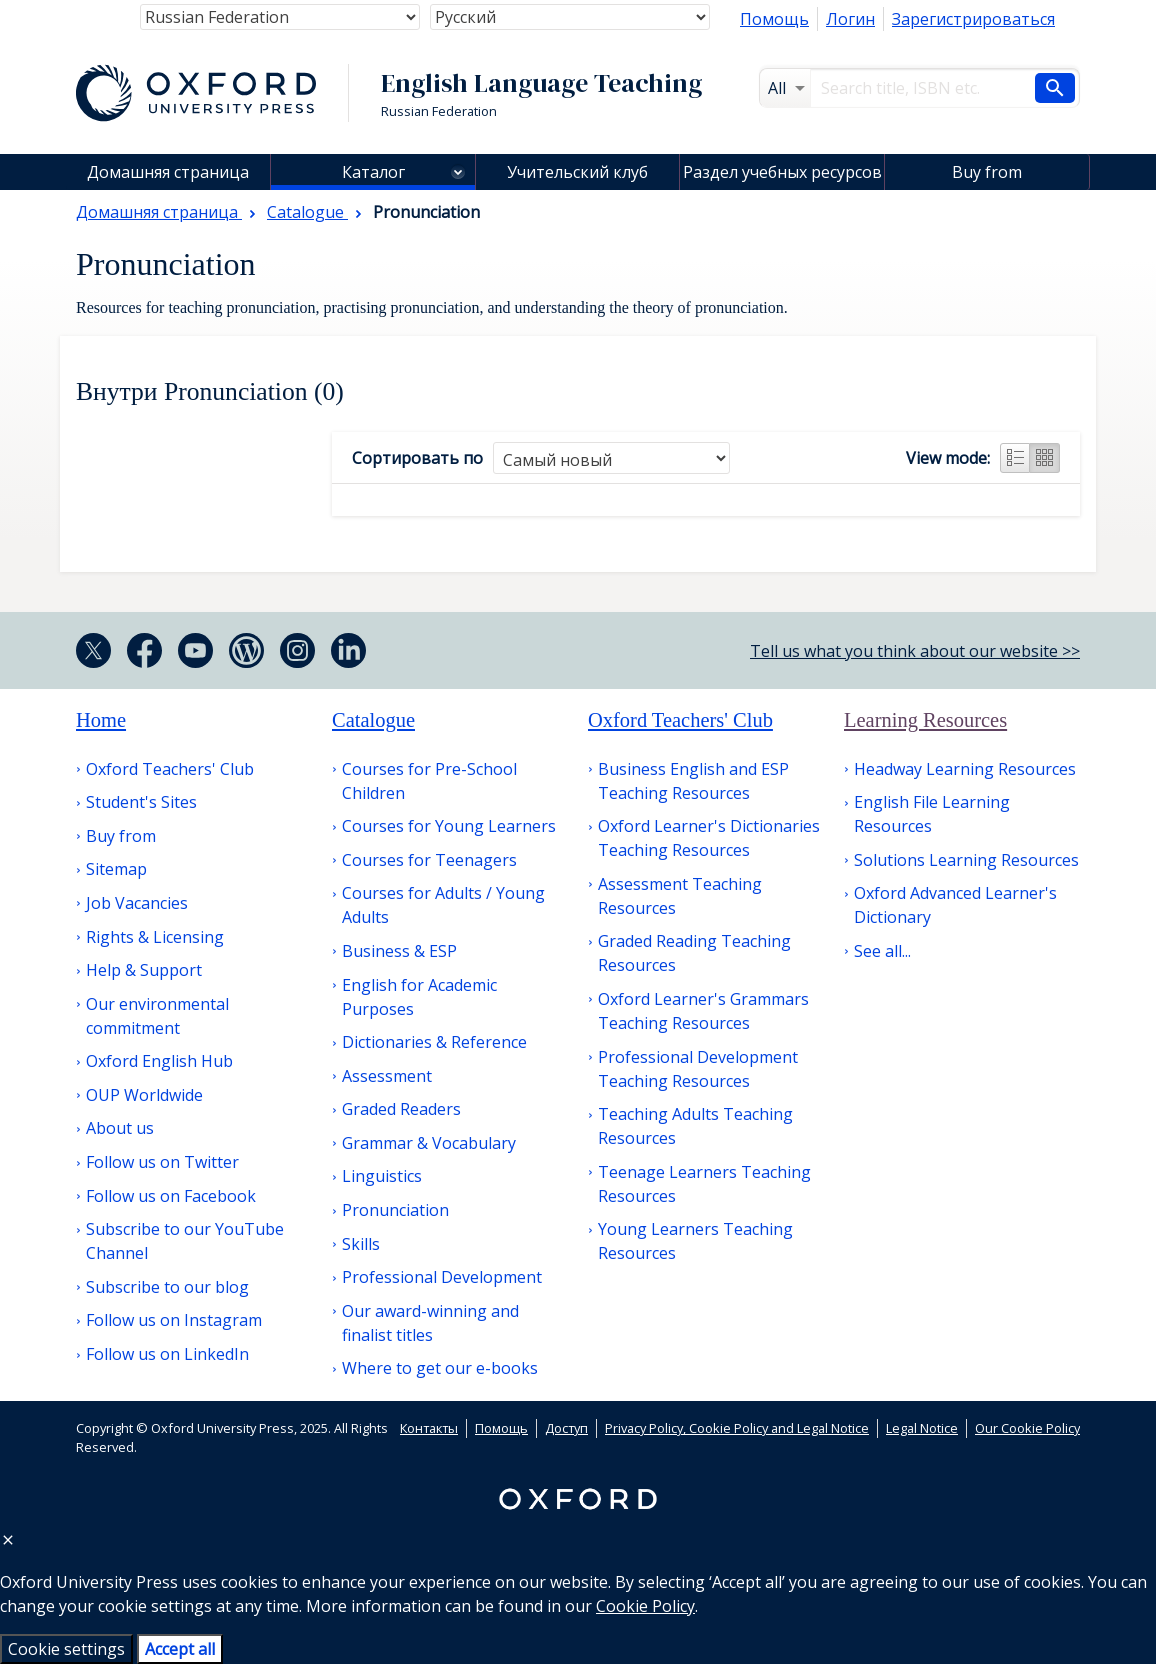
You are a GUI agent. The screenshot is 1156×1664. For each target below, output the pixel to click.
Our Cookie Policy (1027, 1428)
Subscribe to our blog (167, 1287)
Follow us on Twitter (162, 1162)
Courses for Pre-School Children (429, 781)
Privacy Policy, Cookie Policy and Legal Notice (737, 1428)
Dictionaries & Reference (434, 1042)
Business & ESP (399, 951)
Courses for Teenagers (429, 860)
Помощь (774, 19)
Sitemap (116, 869)
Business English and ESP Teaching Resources (693, 781)
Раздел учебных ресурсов (782, 172)
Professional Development (442, 1277)
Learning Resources (925, 720)
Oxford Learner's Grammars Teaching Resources (703, 1011)
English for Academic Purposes (419, 997)
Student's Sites (141, 802)
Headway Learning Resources (965, 769)
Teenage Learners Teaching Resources (704, 1184)
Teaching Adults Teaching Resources (695, 1126)
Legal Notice (922, 1428)
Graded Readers (401, 1109)
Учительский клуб (577, 172)
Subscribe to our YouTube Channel (185, 1241)
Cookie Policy (645, 1606)
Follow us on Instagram (174, 1320)
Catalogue (373, 720)
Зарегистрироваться (973, 19)
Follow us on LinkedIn (167, 1354)
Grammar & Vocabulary (429, 1143)
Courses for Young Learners (449, 826)
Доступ (566, 1428)
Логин (850, 19)
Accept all (180, 1649)
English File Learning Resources (932, 814)
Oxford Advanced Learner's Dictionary (955, 905)
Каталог (373, 172)
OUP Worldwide (144, 1095)
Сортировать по (417, 458)
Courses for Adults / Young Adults (443, 905)
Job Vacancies (137, 903)
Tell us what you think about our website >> (915, 651)
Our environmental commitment (157, 1016)
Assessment (387, 1076)
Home (101, 720)
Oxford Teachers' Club (170, 769)
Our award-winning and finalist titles (430, 1323)
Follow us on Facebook (171, 1196)
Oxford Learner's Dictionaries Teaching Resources (709, 838)
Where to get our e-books (440, 1368)
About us (120, 1128)
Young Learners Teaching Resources (695, 1241)
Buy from (987, 172)
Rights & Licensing (155, 937)
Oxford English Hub (159, 1061)
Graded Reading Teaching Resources (694, 953)
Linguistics (382, 1176)
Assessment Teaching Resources (680, 896)
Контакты (429, 1428)
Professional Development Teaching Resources (698, 1069)
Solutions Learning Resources (966, 860)
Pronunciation (395, 1210)
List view (1015, 458)
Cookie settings (66, 1649)
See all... (882, 951)
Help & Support (144, 970)
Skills (361, 1244)
